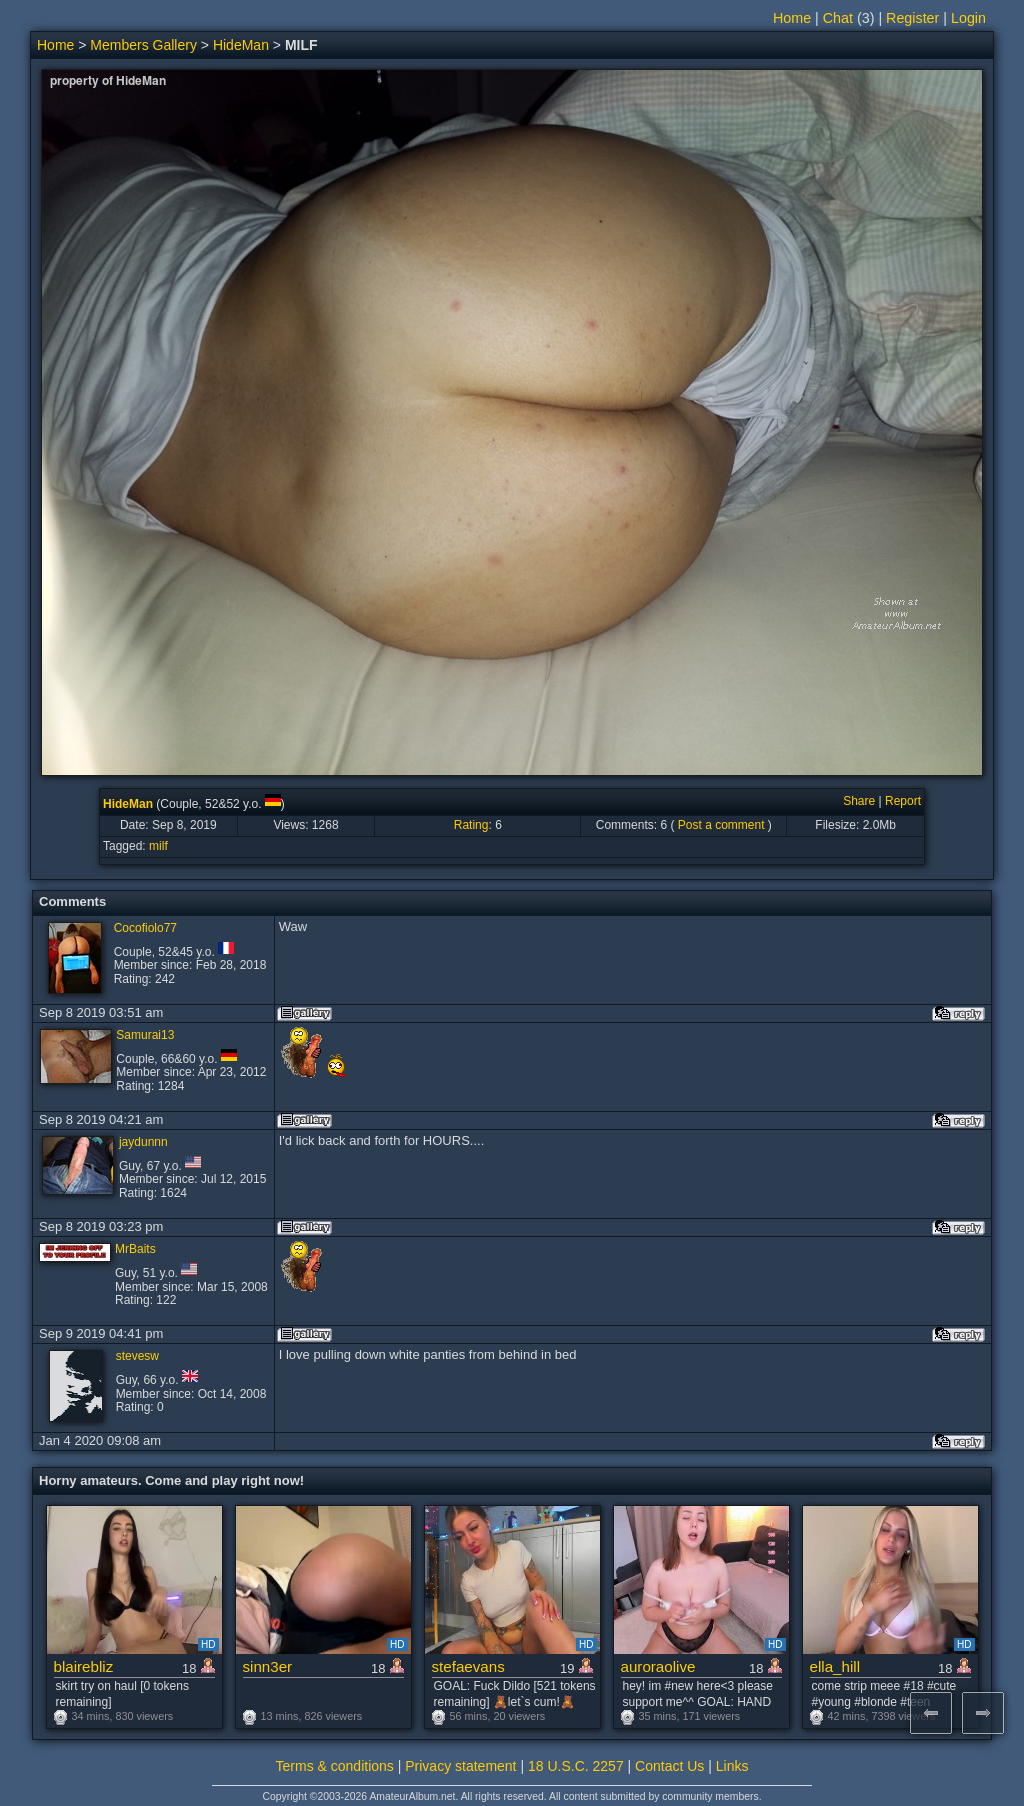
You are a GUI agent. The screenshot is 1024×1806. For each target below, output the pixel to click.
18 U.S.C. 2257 (576, 1766)
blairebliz (84, 1666)
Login (968, 18)
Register (912, 18)
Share (859, 801)
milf (158, 846)
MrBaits (135, 1249)
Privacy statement (460, 1766)
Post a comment (721, 825)
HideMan (241, 45)
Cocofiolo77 (145, 928)
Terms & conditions (335, 1766)
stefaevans (468, 1666)
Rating (471, 825)
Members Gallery (143, 45)
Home (792, 18)
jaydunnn (143, 1142)
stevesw (137, 1356)
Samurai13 (145, 1035)
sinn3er (268, 1666)
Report (903, 801)
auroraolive (658, 1666)
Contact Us (669, 1766)
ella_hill (835, 1666)
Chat (838, 18)
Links (732, 1766)
